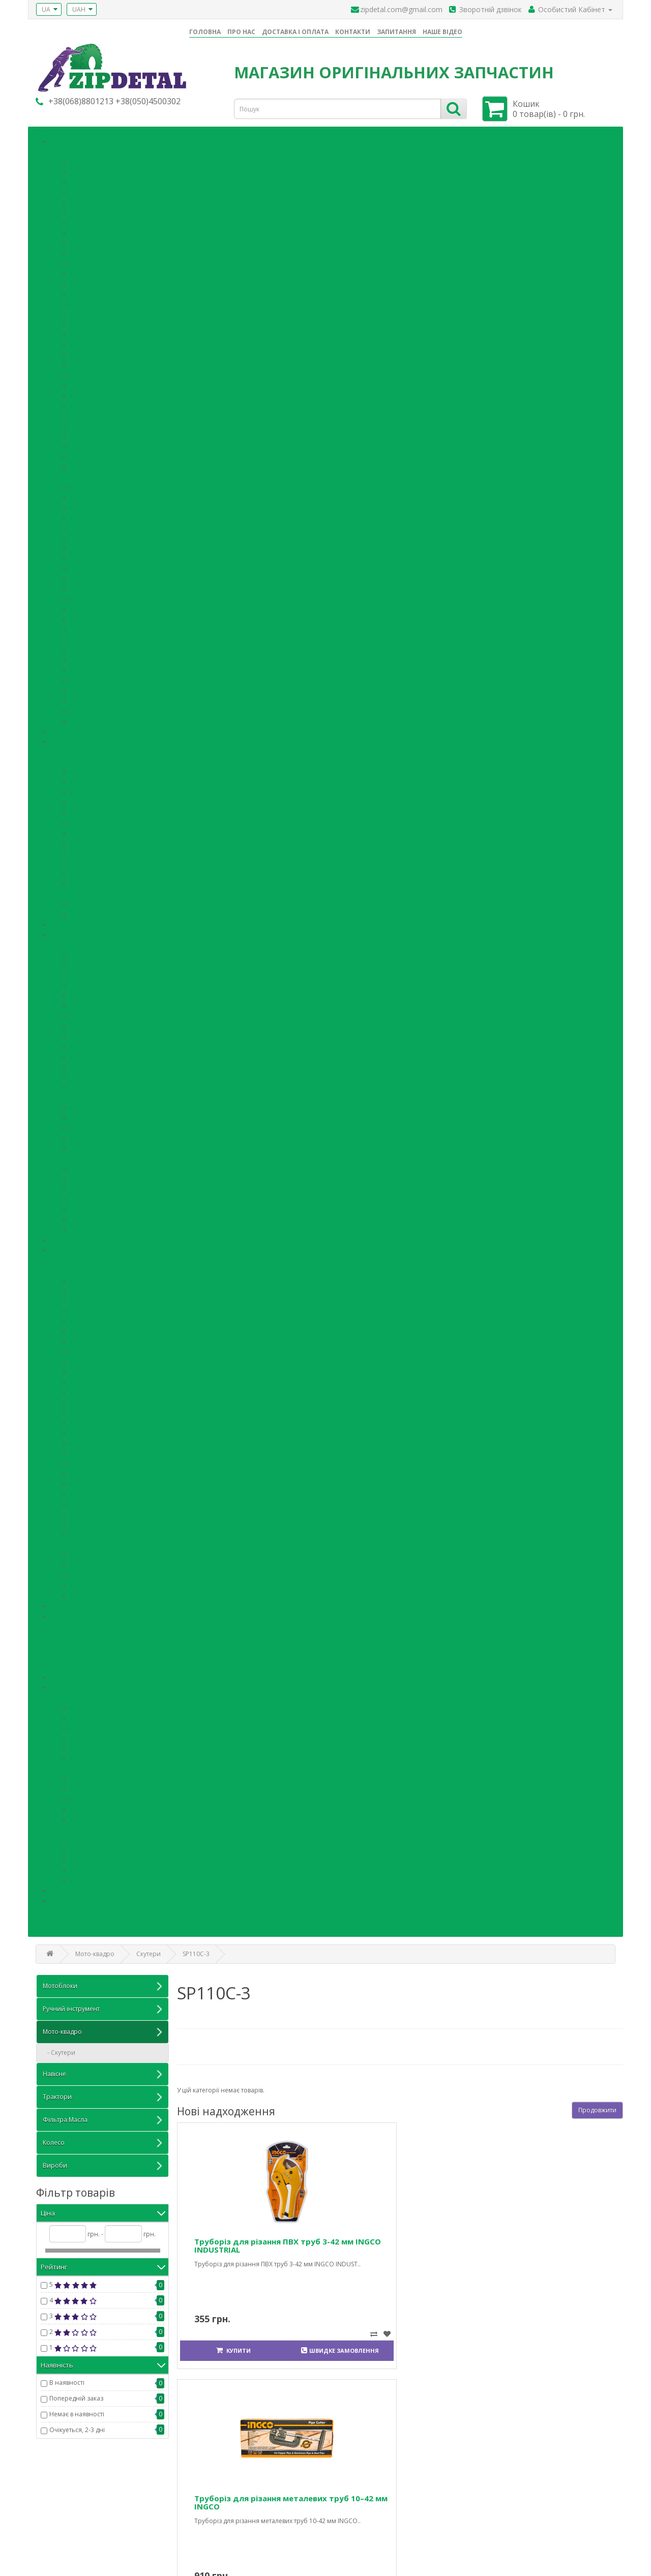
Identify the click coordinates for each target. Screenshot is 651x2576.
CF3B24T (83, 677)
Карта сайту (202, 2519)
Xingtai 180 (86, 199)
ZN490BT (84, 647)
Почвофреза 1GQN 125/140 (112, 1389)
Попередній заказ (76, 2395)
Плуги (79, 1338)
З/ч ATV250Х (89, 1176)
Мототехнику (90, 1796)
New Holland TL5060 (100, 413)
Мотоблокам (90, 1847)
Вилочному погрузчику (106, 1816)
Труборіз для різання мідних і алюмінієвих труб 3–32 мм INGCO (460, 2243)
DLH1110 (84, 515)
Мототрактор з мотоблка (108, 159)
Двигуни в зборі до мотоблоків (97, 748)
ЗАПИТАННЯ (396, 31)
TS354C (81, 423)
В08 (76, 1054)
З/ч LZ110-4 (88, 1186)
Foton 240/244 (91, 331)
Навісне (69, 1247)
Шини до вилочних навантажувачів (124, 1745)
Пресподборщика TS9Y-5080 (114, 1420)
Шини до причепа (98, 1755)
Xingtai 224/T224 (95, 220)
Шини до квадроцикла (105, 1735)
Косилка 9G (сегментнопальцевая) (122, 1460)
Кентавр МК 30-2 (95, 870)
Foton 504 (85, 342)
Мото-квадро (77, 931)
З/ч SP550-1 (88, 1226)
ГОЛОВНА (205, 31)
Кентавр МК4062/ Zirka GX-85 (114, 820)
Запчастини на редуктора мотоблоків (107, 759)
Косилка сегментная (101, 1572)
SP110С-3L (86, 982)
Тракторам (87, 1837)
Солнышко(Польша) (101, 1531)
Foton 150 (85, 321)
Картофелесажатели (101, 1318)
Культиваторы (92, 1328)
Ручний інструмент (102, 2006)
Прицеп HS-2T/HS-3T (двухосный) (119, 1450)
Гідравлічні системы (80, 1643)
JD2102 (81, 576)
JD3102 (81, 586)
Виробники (351, 2499)
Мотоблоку (87, 1786)
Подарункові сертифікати (371, 2509)
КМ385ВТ (84, 616)
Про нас (48, 2519)
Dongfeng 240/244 (97, 250)
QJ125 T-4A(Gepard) (100, 1074)
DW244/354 (87, 281)
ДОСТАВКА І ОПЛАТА (295, 31)
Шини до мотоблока (102, 1715)
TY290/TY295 (89, 525)
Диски (59, 1826)
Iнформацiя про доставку (73, 2530)
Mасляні (62, 1633)
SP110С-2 (84, 962)
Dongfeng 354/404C (99, 270)
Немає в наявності (76, 2411)
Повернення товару (215, 2509)
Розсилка (496, 2530)
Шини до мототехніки (104, 1725)
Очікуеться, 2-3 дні (77, 2426)
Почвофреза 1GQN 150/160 (112, 1399)
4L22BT (81, 657)
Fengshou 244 (91, 301)
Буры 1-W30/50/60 (98, 1277)
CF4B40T (83, 687)
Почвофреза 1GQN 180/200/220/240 (124, 1409)
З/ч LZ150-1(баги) (97, 1196)
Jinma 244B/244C (95, 362)
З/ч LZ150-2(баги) (97, 1206)
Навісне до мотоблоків (84, 1542)
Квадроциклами (95, 1806)
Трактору (85, 1776)
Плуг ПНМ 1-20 (92, 1582)
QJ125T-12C (88, 1084)
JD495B (81, 565)
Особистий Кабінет (511, 2499)
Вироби (69, 1898)
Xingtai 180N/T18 (95, 189)
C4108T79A (87, 698)
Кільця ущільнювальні (83, 1928)
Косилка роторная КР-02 (108, 1562)
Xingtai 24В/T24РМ (97, 230)
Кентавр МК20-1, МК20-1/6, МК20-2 (121, 850)
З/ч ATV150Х (89, 1165)
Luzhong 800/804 (95, 403)
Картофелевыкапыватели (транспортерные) (137, 1298)
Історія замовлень (509, 2509)
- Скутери (59, 2049)
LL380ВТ (83, 667)
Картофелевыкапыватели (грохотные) (127, 1308)
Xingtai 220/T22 (93, 209)
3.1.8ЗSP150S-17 (94, 1023)
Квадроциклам (93, 1867)
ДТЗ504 (82, 464)
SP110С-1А (86, 952)
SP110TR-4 (86, 1115)
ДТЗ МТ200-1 (90, 1135)
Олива (60, 1664)
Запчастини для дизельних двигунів (125, 911)
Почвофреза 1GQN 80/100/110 (116, 1379)
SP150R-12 (86, 1003)
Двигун (61, 474)
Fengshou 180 (91, 291)
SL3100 (81, 718)
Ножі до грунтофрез (80, 1257)
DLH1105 (84, 504)
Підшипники (69, 1908)
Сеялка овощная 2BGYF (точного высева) (132, 1501)
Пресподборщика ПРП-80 (109, 1430)
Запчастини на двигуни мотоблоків (104, 891)
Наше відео (53, 2499)
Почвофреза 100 (96, 1593)
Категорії (43, 128)
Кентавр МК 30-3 (95, 881)
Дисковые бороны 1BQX (108, 1287)
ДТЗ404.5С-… (90, 454)
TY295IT (82, 535)
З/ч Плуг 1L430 (92, 1369)
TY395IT (82, 545)
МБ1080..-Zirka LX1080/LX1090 (115, 789)
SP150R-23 (86, 1013)
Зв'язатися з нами (212, 2499)
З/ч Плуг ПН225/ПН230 (104, 1359)
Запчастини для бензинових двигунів (127, 901)
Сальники (65, 1918)
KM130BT (84, 596)
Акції (340, 2530)
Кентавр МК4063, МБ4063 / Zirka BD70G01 (133, 809)
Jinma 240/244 (91, 352)
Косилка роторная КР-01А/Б (113, 1552)
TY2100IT (84, 555)
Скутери (62, 942)
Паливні (62, 1623)
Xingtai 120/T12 (93, 169)
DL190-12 (84, 484)
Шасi (57, 148)
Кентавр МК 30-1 (95, 860)
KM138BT (84, 606)
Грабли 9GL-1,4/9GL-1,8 (105, 1521)
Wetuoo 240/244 (95, 433)
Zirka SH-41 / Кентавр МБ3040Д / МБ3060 (131, 799)
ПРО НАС (241, 31)
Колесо (68, 1684)
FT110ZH (84, 1104)
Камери (62, 1765)
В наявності (66, 2379)
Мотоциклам (90, 1857)
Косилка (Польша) (98, 1481)
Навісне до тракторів (81, 1267)
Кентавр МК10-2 (94, 840)
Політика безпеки (62, 2540)
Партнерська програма (368, 2519)
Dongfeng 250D (93, 260)
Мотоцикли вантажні (81, 1094)
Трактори (71, 138)
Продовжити (597, 2106)
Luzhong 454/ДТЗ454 (101, 392)
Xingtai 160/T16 (93, 179)
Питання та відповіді (66, 2509)
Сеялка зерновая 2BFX (104, 1511)
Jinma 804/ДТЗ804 (97, 382)
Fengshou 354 (91, 311)
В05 (76, 1043)
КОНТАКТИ (352, 31)
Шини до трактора (99, 1704)
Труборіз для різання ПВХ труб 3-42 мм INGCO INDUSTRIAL (234, 2243)
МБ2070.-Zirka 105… (100, 769)
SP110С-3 (84, 972)
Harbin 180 (87, 240)
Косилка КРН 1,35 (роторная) (114, 1470)
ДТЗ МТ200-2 (90, 1145)
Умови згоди (55, 2550)
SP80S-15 (84, 1033)
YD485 (80, 637)
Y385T (79, 626)
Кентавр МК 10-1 (95, 830)
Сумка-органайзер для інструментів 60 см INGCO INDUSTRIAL (577, 2243)
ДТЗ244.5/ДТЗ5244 (99, 443)
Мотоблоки (74, 738)
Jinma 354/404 (91, 372)
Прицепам (86, 1877)
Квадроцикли (70, 1155)
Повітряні (64, 1654)
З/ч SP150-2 (88, 1216)
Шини (59, 1694)
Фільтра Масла (79, 1613)
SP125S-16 (85, 993)
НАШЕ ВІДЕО (442, 31)
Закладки (496, 2519)
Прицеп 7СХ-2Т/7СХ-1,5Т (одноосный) (127, 1440)
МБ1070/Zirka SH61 (99, 779)
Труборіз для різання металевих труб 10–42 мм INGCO (347, 2243)
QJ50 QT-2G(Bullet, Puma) (107, 1064)
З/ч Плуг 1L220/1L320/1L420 (112, 1348)
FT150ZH (84, 1125)
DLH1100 (84, 494)
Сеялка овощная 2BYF (104, 1491)
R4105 (79, 708)
